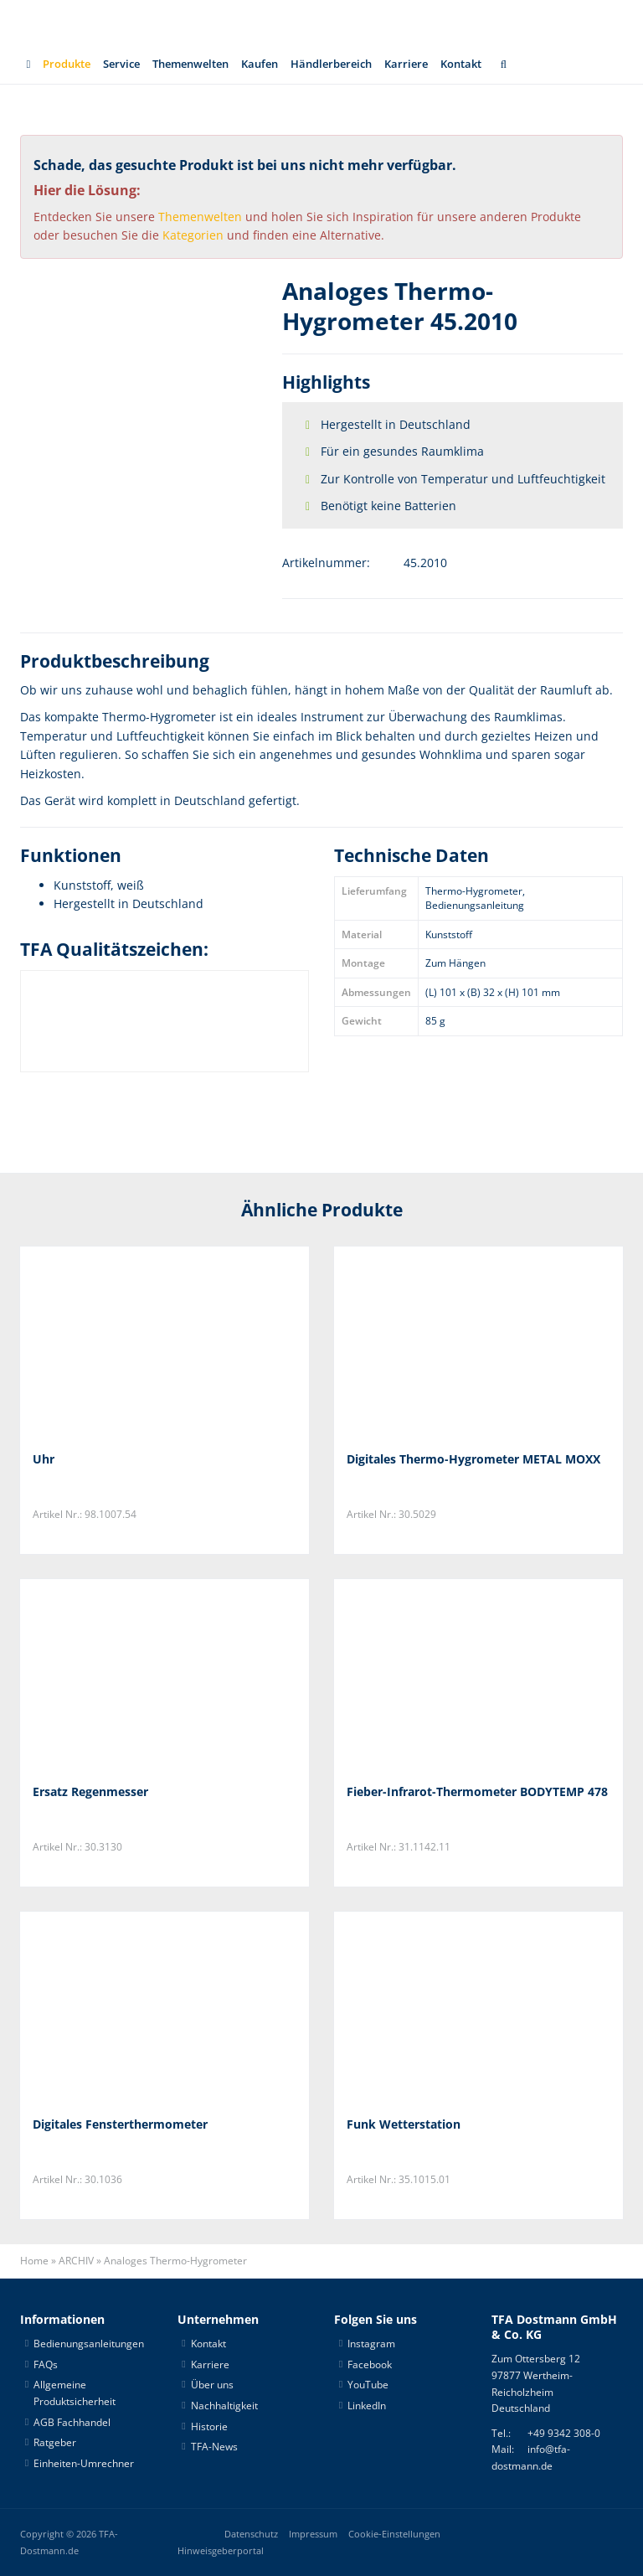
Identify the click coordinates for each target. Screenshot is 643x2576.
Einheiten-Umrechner (83, 2463)
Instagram (371, 2343)
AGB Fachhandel (72, 2422)
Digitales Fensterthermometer (120, 2124)
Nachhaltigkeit (224, 2405)
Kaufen (259, 63)
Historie (209, 2426)
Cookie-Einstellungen (394, 2534)
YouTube (367, 2384)
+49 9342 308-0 (563, 2433)
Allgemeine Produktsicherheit (74, 2392)
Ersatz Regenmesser (90, 1791)
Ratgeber (54, 2442)
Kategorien (193, 235)
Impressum (313, 2534)
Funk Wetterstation (403, 2124)
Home (34, 2260)
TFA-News (214, 2446)
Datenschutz (251, 2534)
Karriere (406, 63)
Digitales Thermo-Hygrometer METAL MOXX (473, 1459)
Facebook (369, 2364)
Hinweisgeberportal (220, 2551)
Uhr (43, 1459)
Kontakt (460, 63)
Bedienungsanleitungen (88, 2343)
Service (121, 63)
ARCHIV (76, 2260)
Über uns (212, 2384)
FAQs (45, 2364)
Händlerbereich (331, 63)
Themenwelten (190, 63)
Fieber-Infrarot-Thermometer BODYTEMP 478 (477, 1791)
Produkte (66, 63)
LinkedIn (366, 2405)
